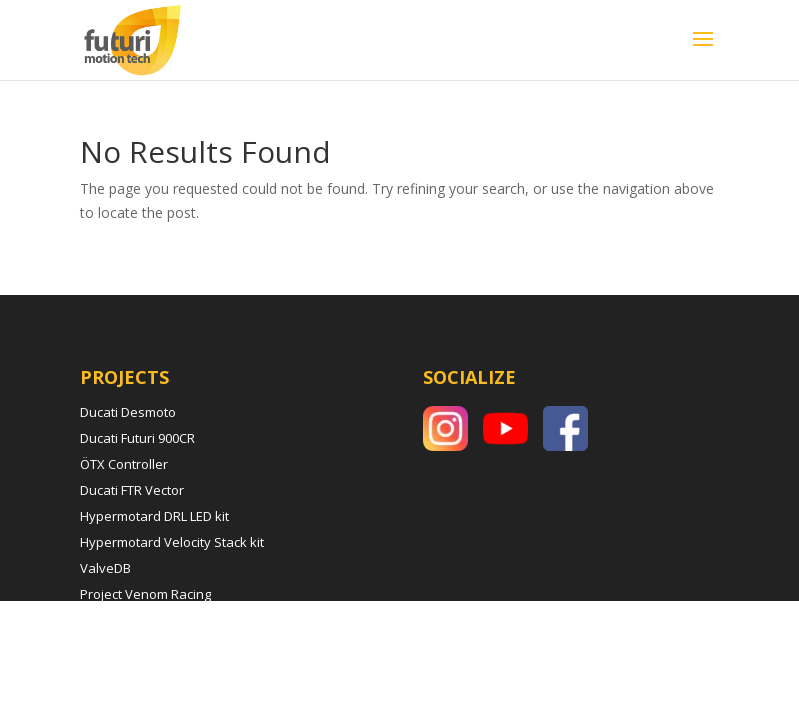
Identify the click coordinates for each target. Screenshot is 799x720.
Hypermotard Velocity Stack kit (172, 542)
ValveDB (105, 568)
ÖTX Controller (124, 464)
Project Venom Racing (145, 594)
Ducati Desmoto (128, 412)
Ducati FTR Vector (132, 490)
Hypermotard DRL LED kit (154, 516)
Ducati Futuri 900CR (137, 438)
